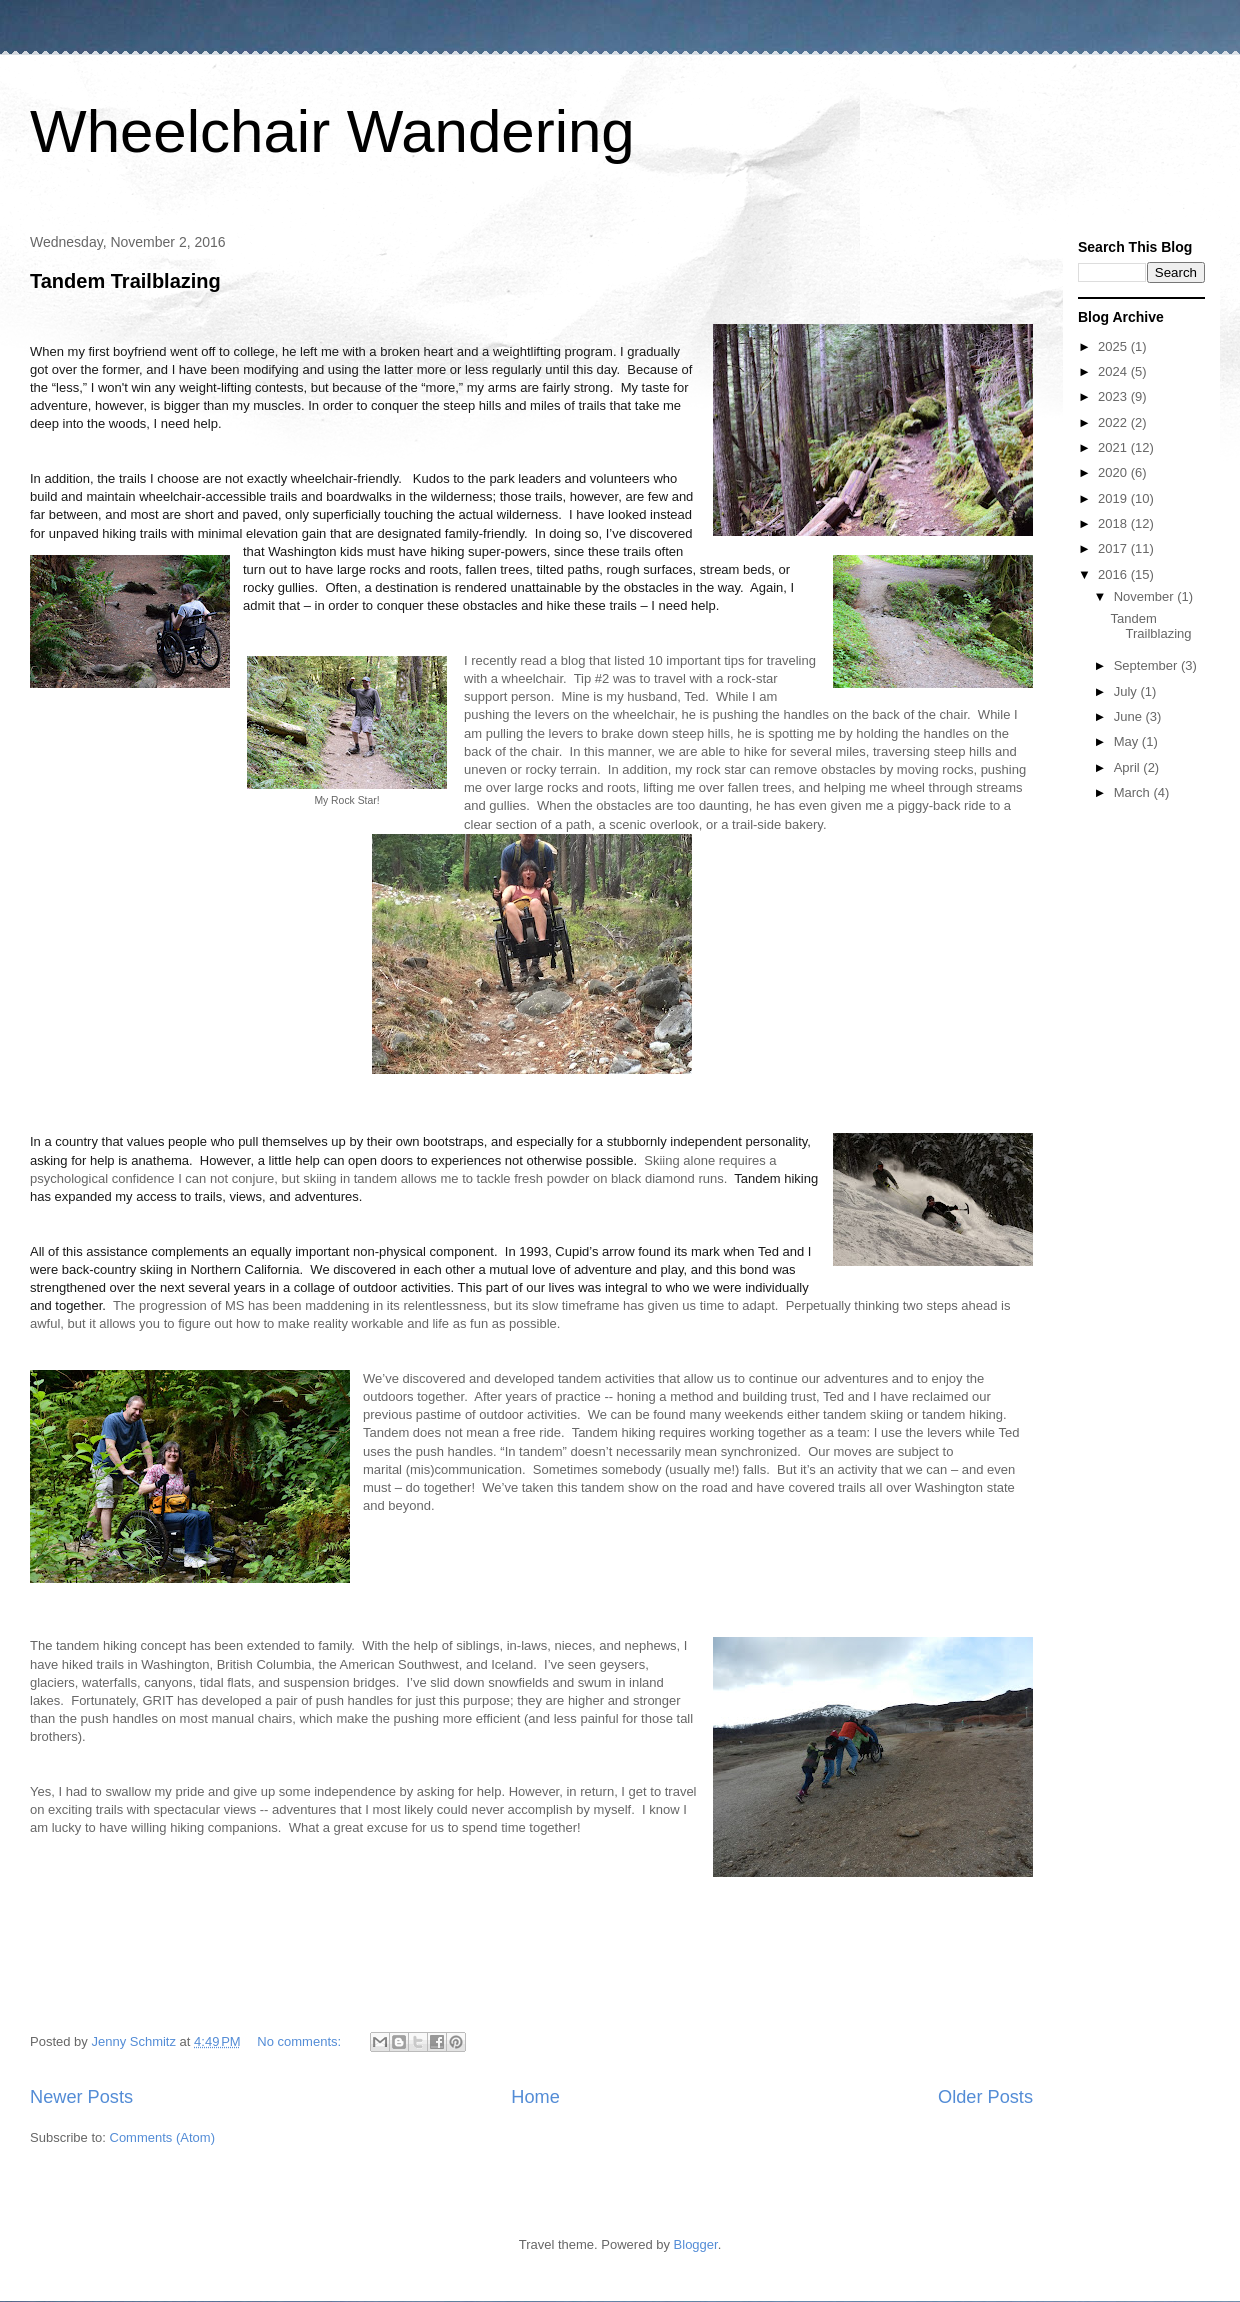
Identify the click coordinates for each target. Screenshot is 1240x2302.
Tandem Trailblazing (125, 281)
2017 (1114, 548)
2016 (1114, 574)
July (1127, 691)
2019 (1114, 498)
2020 (1114, 472)
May (1128, 741)
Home (535, 2097)
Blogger (696, 2244)
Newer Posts (81, 2097)
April (1129, 767)
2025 (1114, 346)
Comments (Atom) (162, 2137)
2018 (1114, 523)
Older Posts (985, 2097)
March (1134, 792)
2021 (1114, 447)
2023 (1114, 396)
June (1130, 716)
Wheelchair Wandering (332, 131)
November (1146, 596)
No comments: (300, 2041)
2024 (1114, 371)
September (1147, 665)
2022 (1114, 422)
